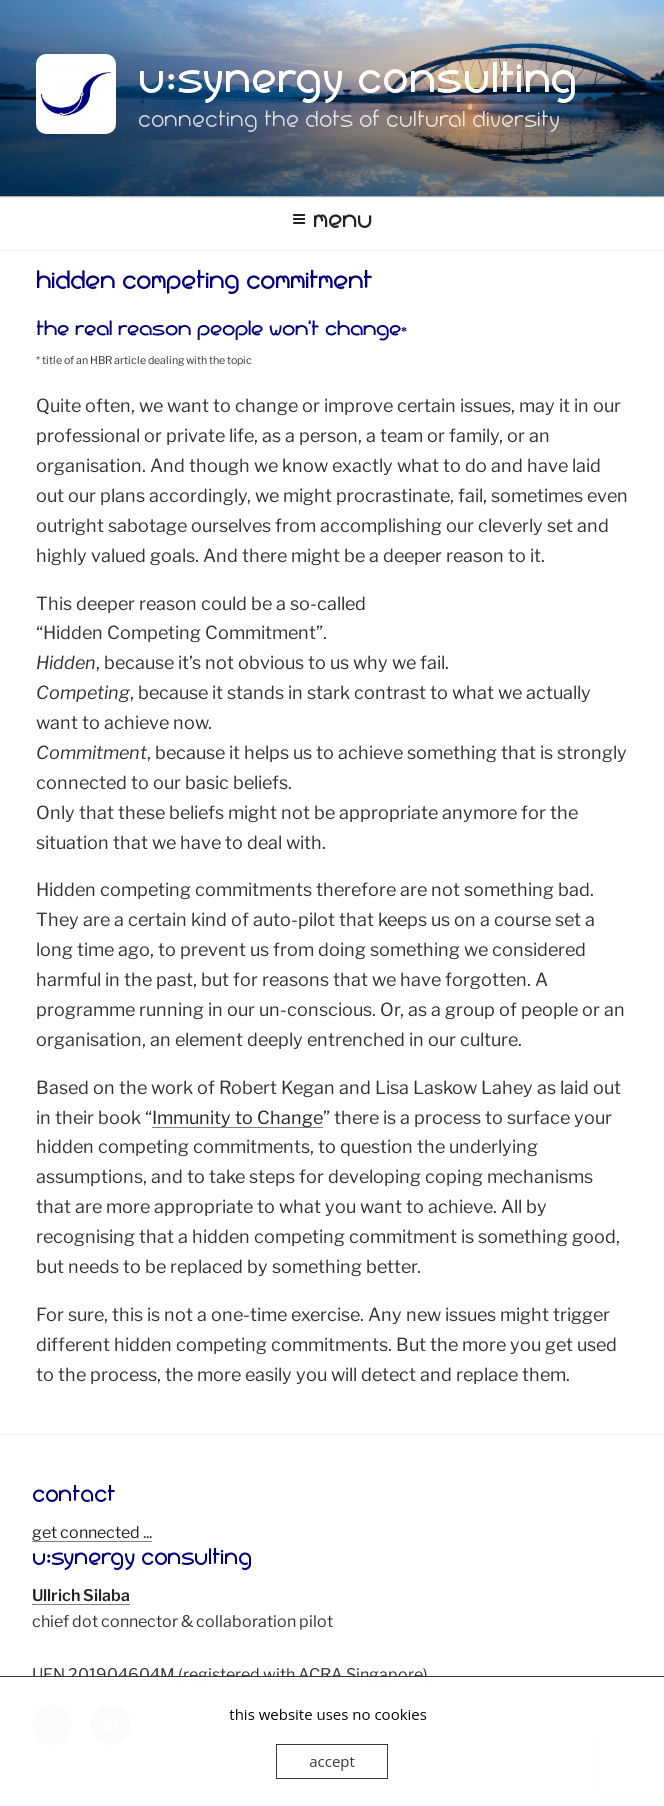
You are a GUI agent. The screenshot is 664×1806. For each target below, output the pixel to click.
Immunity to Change (237, 1117)
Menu (332, 223)
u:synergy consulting (358, 86)
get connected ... (92, 1532)
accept (332, 1761)
